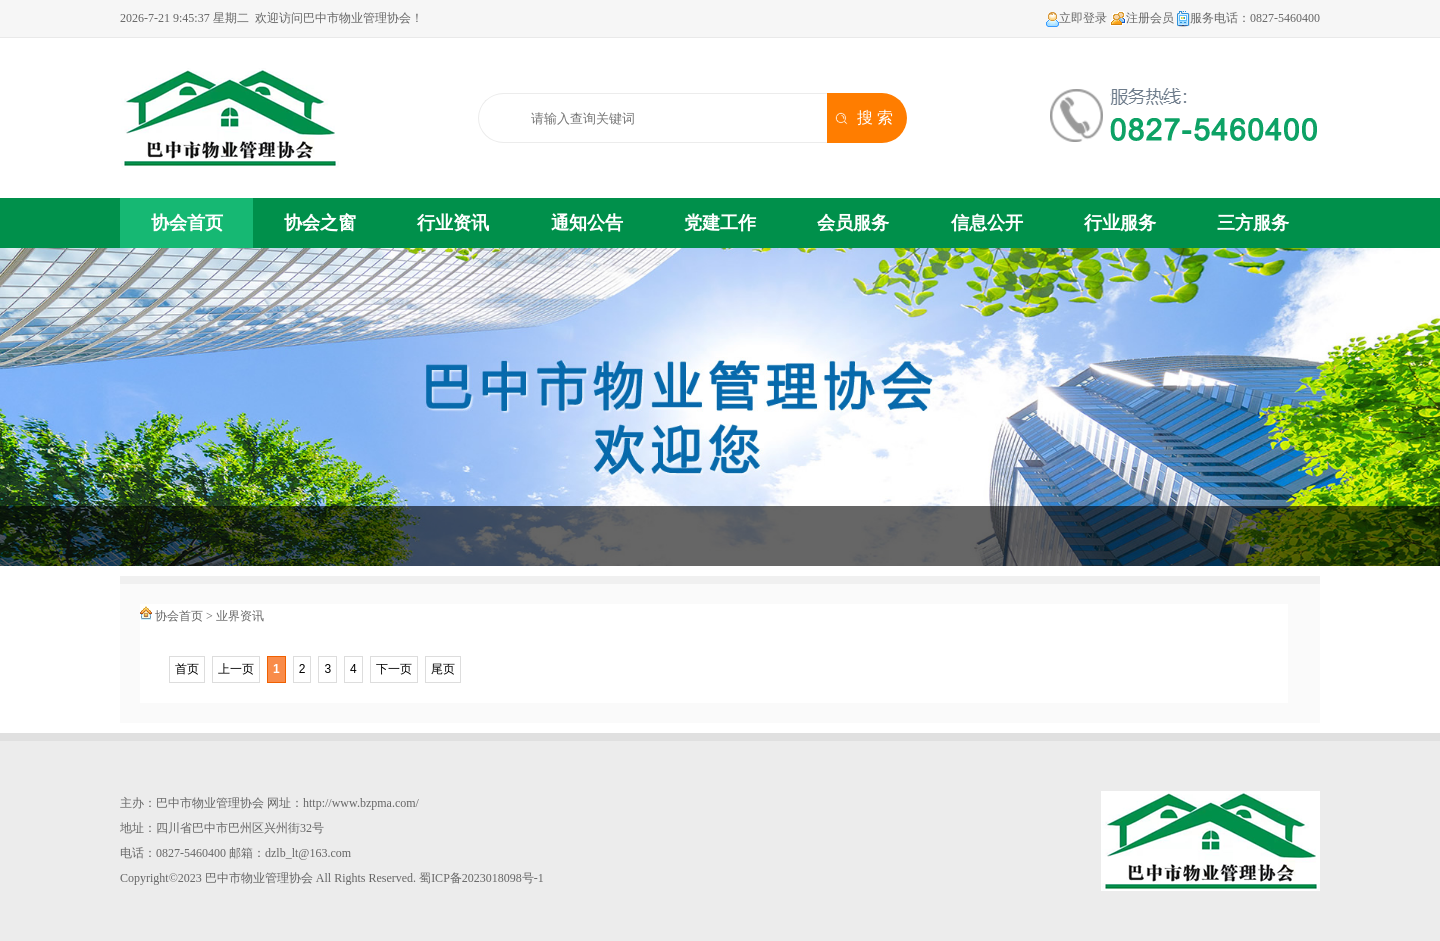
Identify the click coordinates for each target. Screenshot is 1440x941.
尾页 (443, 669)
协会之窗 (320, 223)
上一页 (236, 669)
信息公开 (987, 223)
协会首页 (187, 223)
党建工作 (720, 223)
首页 (187, 669)
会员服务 (853, 223)
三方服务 (1253, 223)
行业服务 (1120, 223)
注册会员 (1142, 18)
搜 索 (875, 117)
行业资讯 (453, 223)
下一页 (394, 669)
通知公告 (587, 223)
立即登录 (1076, 18)
